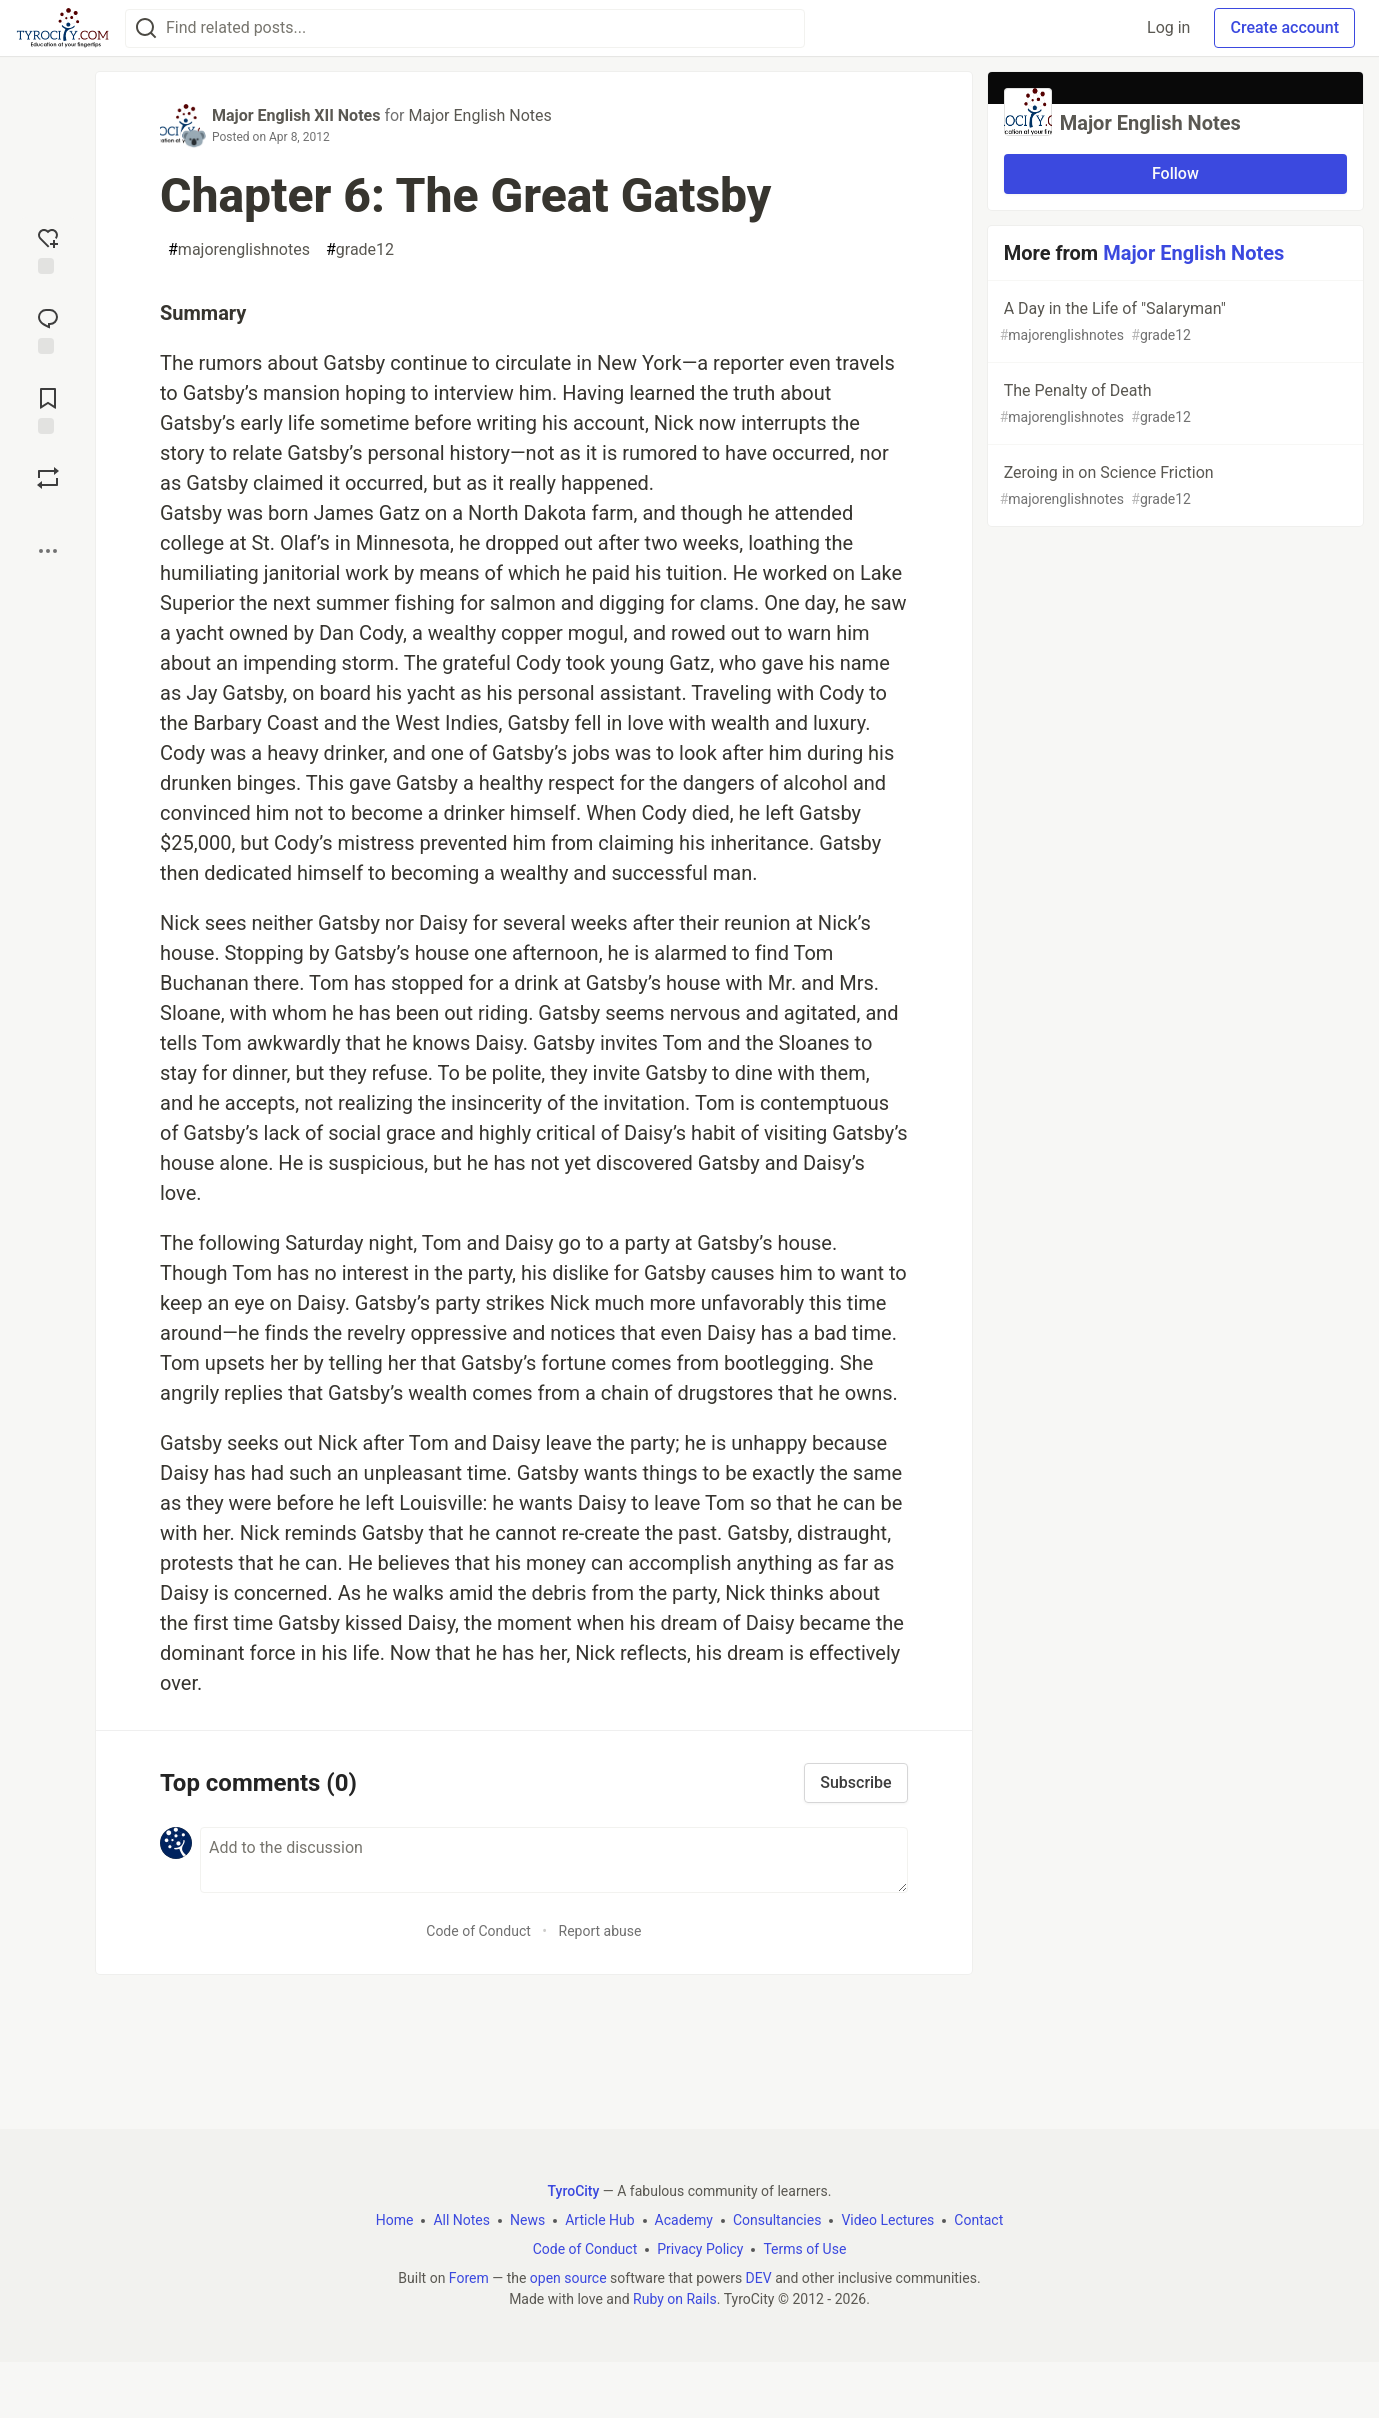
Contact (978, 2220)
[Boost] (48, 478)
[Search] (146, 28)
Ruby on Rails (675, 2299)
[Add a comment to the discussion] (554, 1860)
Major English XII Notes (296, 115)
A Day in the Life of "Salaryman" (1173, 322)
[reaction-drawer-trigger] (48, 249)
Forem (469, 2278)
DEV (759, 2278)
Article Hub (599, 2220)
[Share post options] (48, 551)
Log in (1168, 27)
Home (395, 2220)
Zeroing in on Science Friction (1173, 486)
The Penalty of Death (1173, 404)
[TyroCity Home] (62, 28)
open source (568, 2278)
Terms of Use (804, 2249)
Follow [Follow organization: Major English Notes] (1175, 173)
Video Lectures (887, 2220)
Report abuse (600, 1931)
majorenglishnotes (239, 250)
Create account (1284, 27)
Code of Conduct (478, 1931)
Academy (684, 2220)
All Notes (461, 2220)
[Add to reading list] (48, 409)
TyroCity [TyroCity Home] (574, 2191)
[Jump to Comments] (48, 329)
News (527, 2220)
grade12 (360, 250)
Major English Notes (479, 115)
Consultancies (777, 2220)
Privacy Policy (700, 2249)
